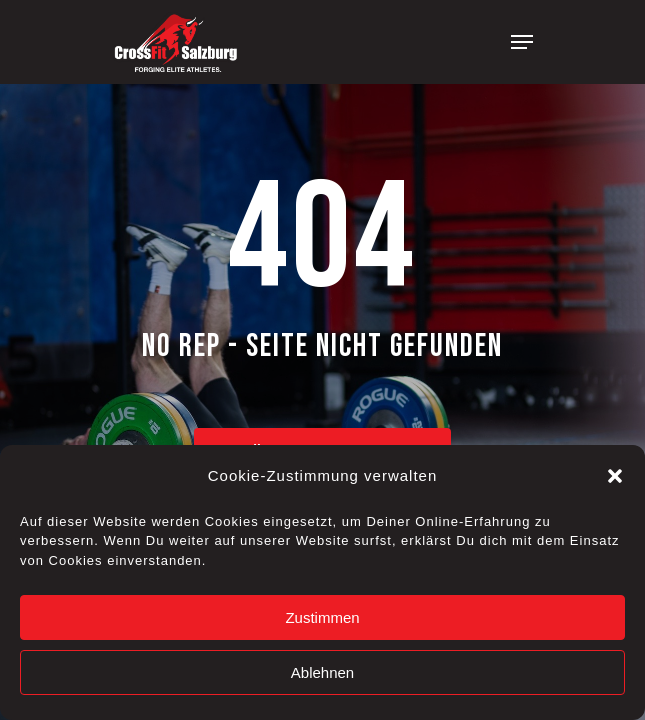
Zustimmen (322, 617)
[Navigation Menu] (522, 42)
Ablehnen (322, 672)
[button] (615, 476)
